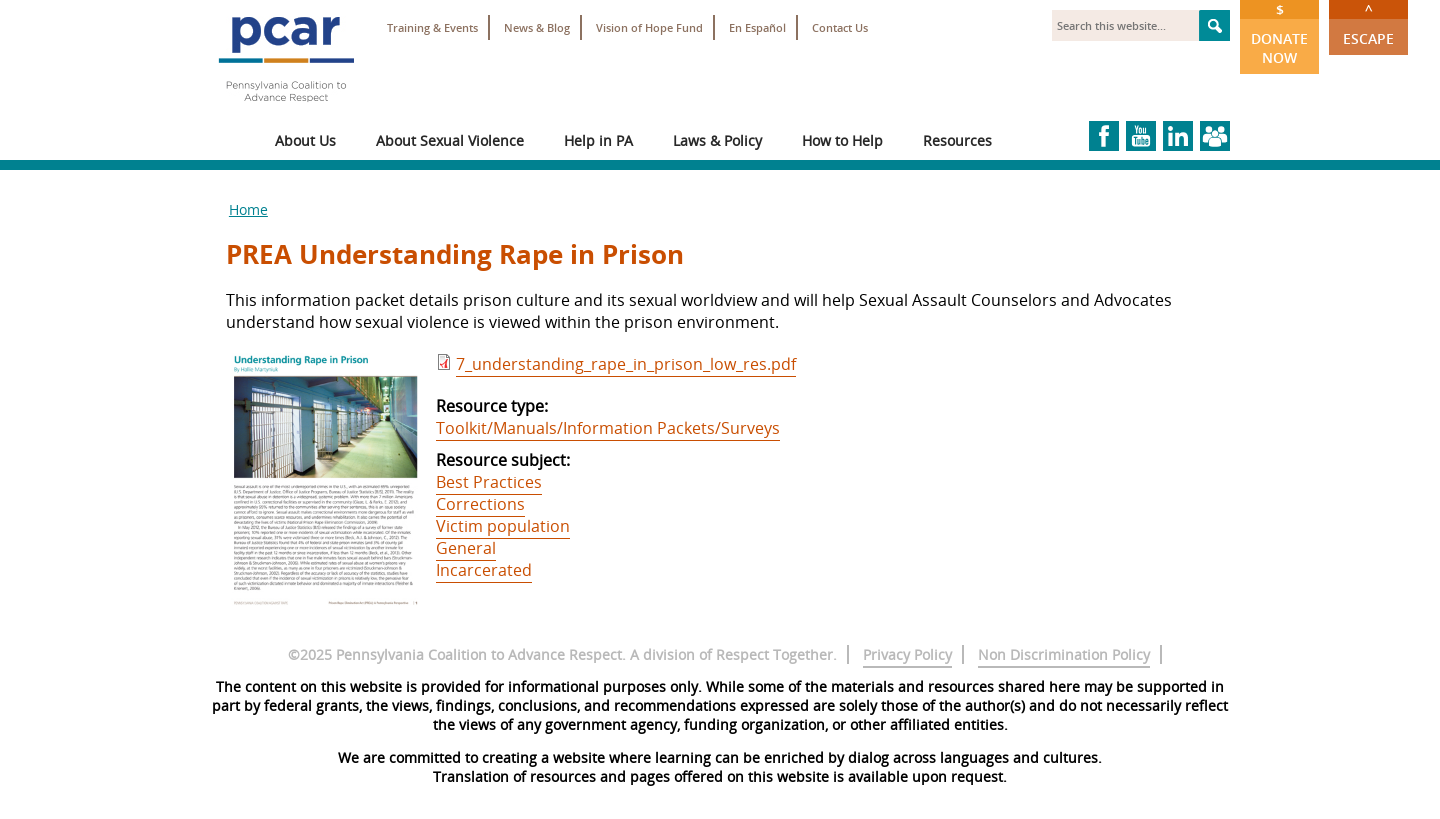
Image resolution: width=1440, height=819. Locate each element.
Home (248, 209)
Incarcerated (484, 570)
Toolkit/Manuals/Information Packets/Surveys (608, 428)
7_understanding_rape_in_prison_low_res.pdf (626, 364)
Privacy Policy (907, 654)
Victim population (503, 526)
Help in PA (598, 140)
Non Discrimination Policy (1064, 654)
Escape (1368, 24)
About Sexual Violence (450, 140)
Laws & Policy (717, 140)
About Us (305, 140)
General (466, 548)
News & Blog (537, 27)
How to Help (842, 140)
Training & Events (432, 27)
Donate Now (1279, 33)
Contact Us (840, 27)
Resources (957, 140)
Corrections (480, 504)
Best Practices (489, 482)
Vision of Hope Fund (649, 27)
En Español (757, 27)
